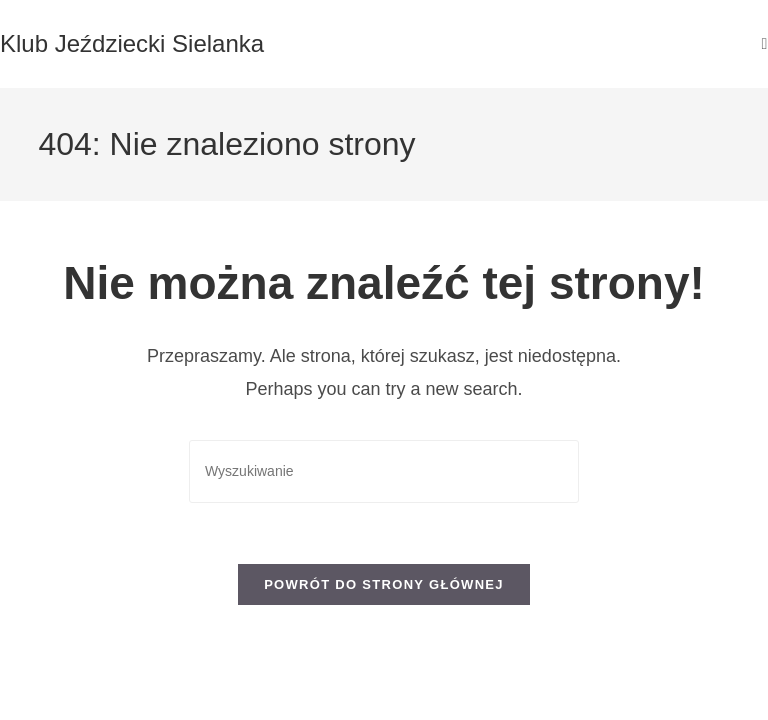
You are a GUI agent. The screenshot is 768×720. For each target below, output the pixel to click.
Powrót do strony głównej (384, 584)
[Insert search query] (384, 471)
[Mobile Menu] (765, 43)
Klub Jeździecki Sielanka (132, 43)
